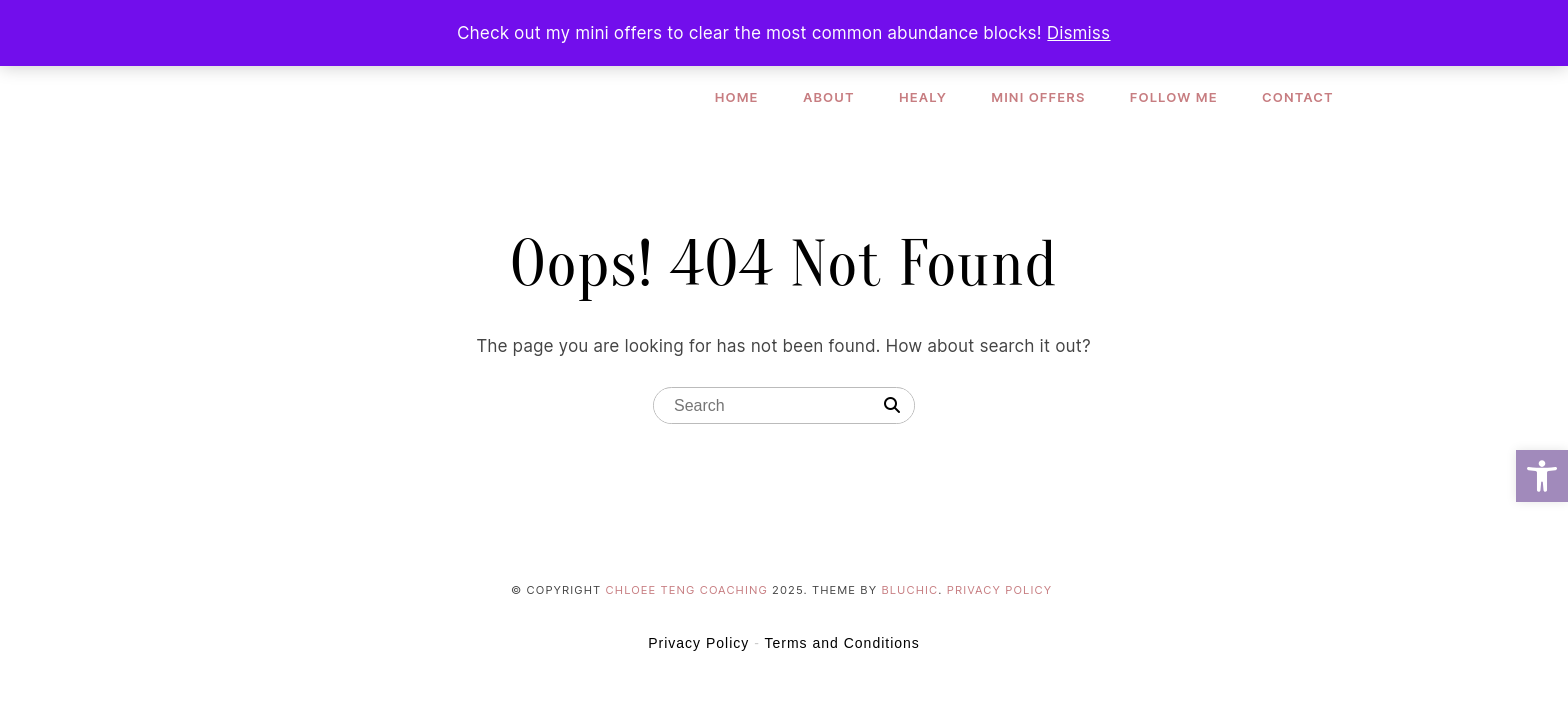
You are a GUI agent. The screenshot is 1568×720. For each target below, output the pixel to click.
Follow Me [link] (1174, 97)
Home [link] (737, 97)
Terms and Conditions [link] (841, 643)
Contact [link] (1298, 97)
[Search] (892, 406)
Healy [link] (923, 97)
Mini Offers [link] (1039, 97)
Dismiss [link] (1078, 33)
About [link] (829, 97)
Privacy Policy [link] (999, 590)
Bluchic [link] (910, 590)
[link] (1542, 476)
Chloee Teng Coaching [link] (687, 590)
